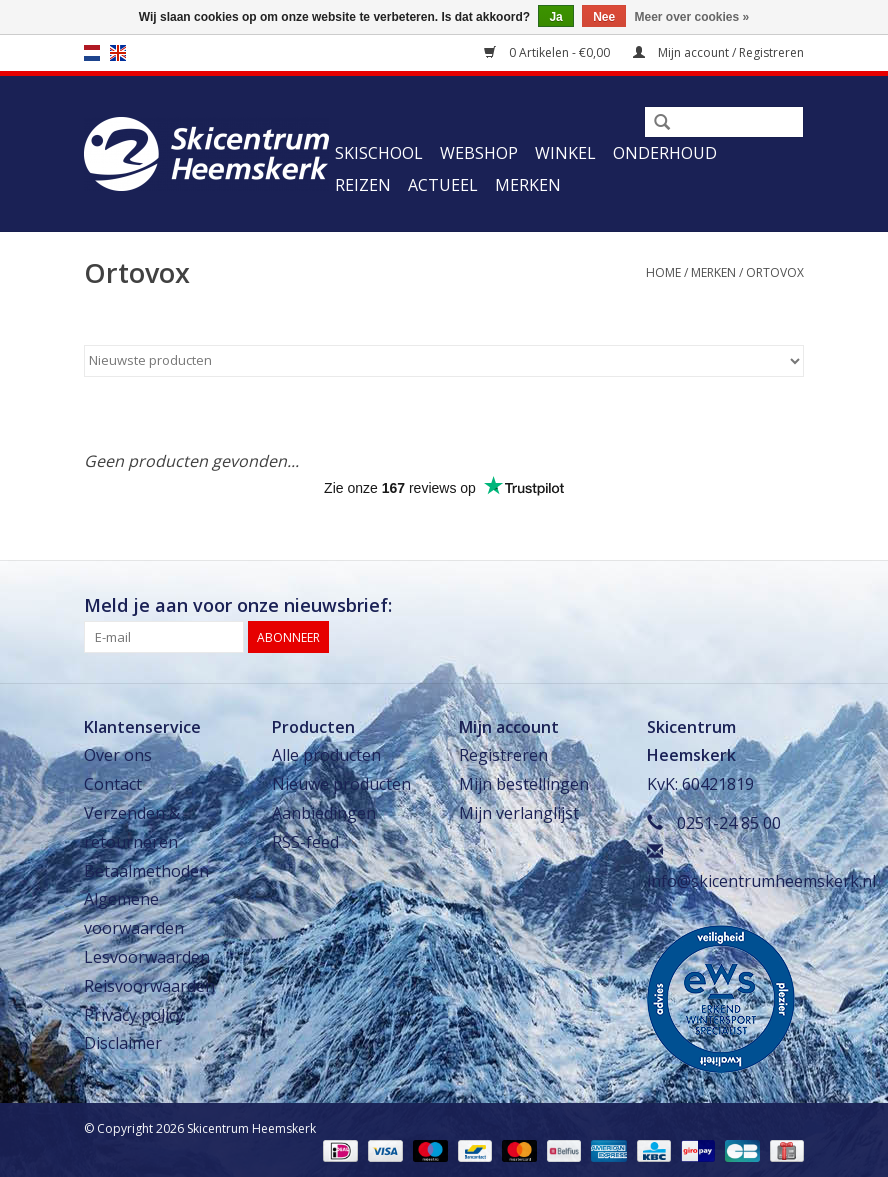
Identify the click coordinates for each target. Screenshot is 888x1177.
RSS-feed (305, 842)
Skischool (379, 153)
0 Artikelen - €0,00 (548, 52)
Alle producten (326, 755)
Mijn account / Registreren (718, 52)
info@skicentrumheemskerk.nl (761, 881)
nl (92, 53)
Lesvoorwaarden (147, 957)
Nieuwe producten (341, 784)
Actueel (443, 185)
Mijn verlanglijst (519, 813)
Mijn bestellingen (524, 784)
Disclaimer (123, 1043)
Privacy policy (134, 1015)
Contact (113, 784)
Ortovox (775, 272)
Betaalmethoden (146, 871)
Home (663, 272)
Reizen (363, 185)
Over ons (118, 755)
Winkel (565, 153)
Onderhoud (665, 153)
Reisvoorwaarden (149, 986)
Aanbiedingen (324, 813)
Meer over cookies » (692, 17)
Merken (528, 185)
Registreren (503, 755)
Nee (604, 17)
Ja (555, 17)
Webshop (479, 153)
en (118, 53)
